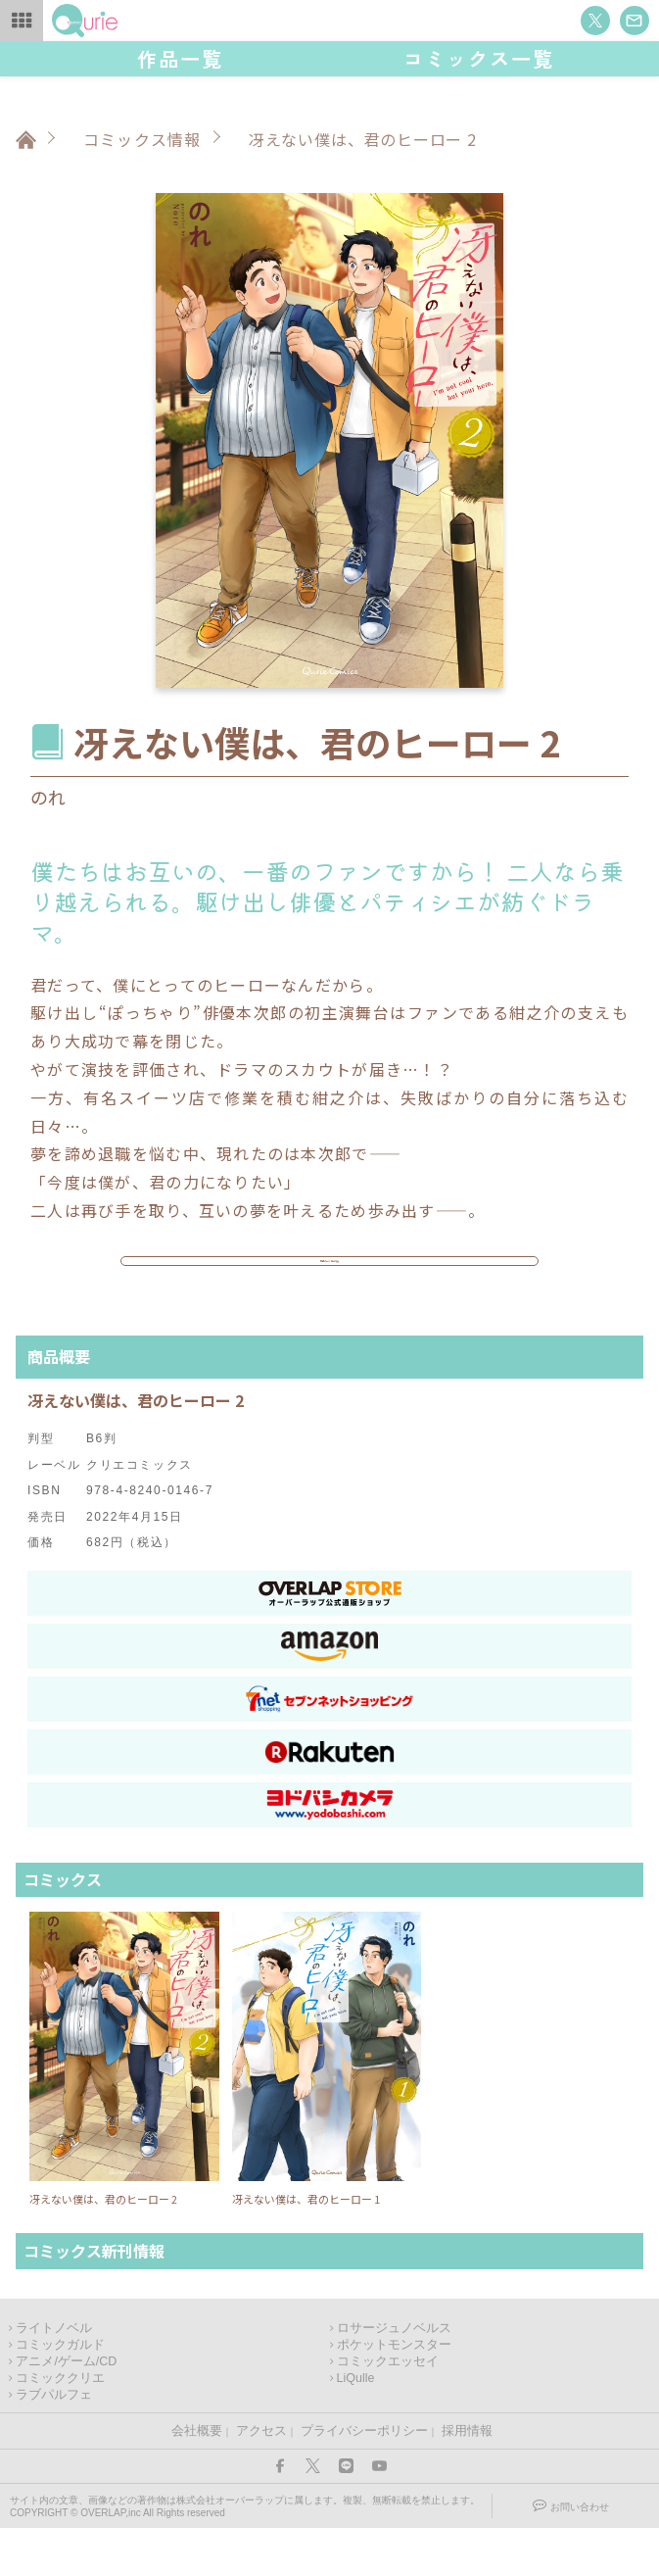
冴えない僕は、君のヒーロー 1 (306, 2247)
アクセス (261, 2479)
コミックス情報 (142, 139)
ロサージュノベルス (394, 2376)
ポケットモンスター (394, 2393)
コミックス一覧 (478, 58)
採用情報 (467, 2479)
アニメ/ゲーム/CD (66, 2409)
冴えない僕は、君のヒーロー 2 (103, 2247)
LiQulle (356, 2426)
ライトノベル (54, 2376)
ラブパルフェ (54, 2443)
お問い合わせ (579, 2555)
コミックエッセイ (388, 2409)
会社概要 (196, 2479)
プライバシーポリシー (364, 2479)
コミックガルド (60, 2393)
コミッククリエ (60, 2426)
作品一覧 (180, 58)
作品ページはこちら (330, 1285)
